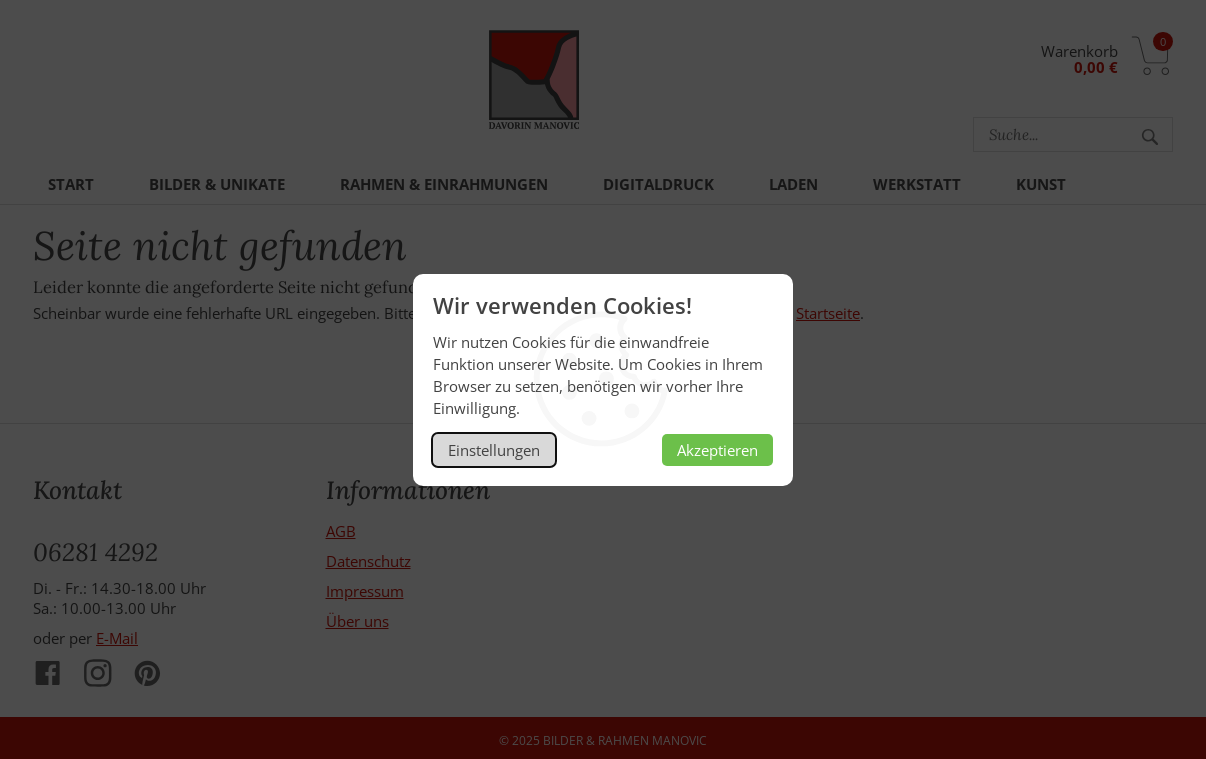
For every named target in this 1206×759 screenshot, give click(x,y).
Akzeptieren (717, 450)
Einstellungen (494, 450)
